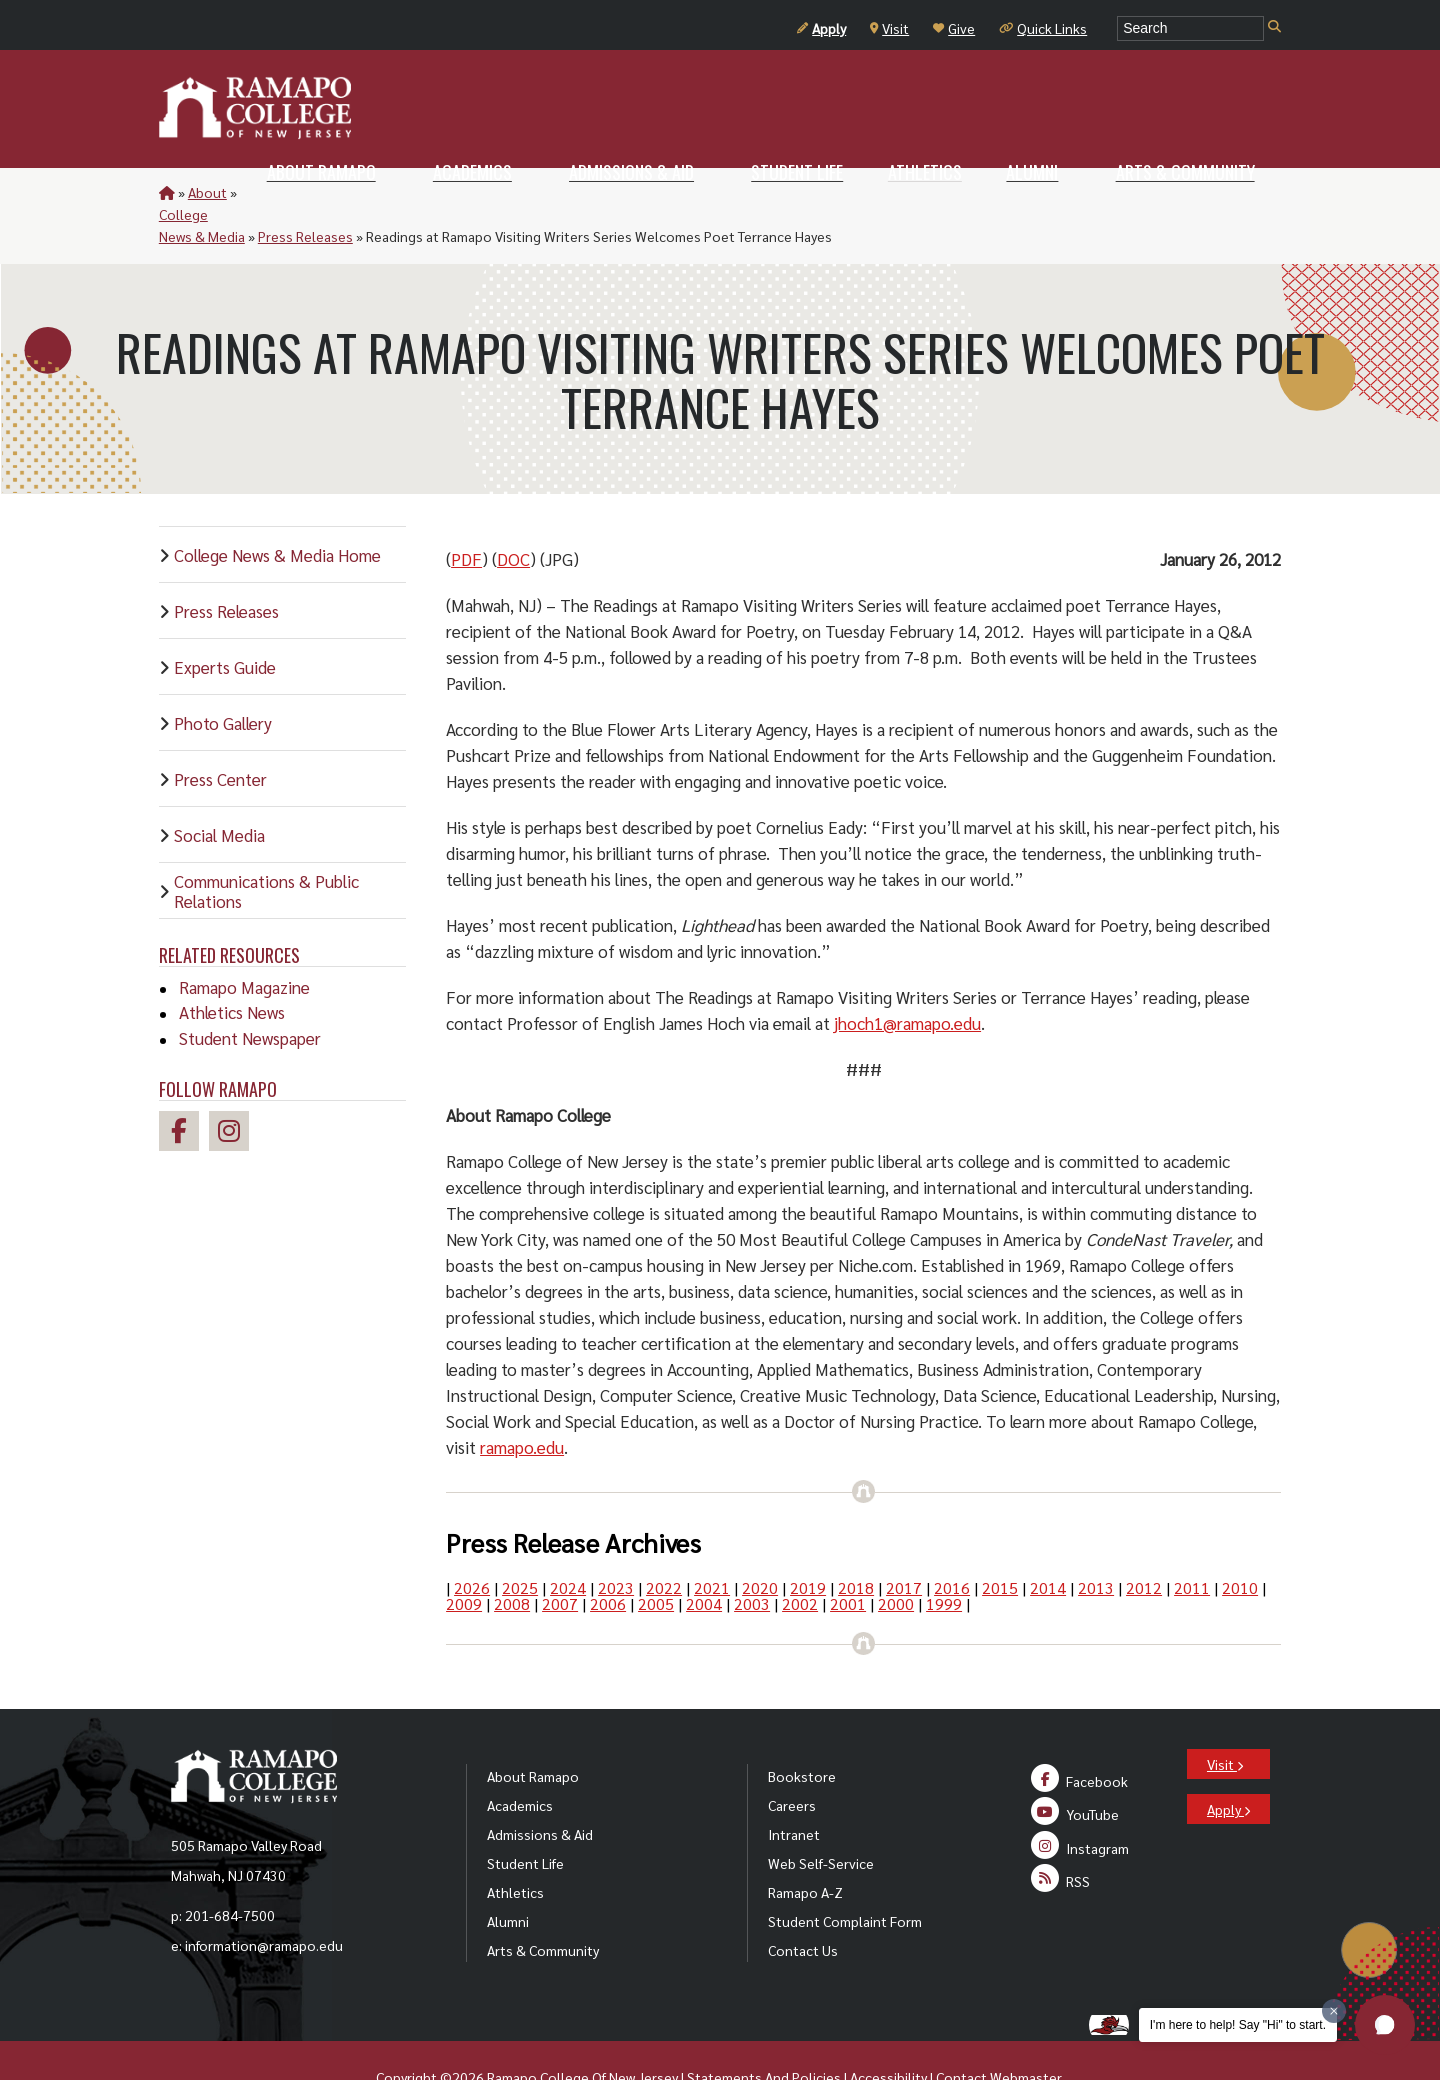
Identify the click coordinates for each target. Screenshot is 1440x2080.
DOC (513, 515)
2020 (760, 1543)
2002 (800, 1559)
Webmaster (1025, 2033)
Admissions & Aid (540, 1790)
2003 (752, 1559)
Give (954, 28)
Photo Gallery (223, 679)
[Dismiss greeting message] (1334, 2011)
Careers (792, 1761)
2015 (1000, 1543)
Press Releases (438, 192)
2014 (1048, 1543)
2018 (856, 1543)
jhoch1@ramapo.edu (907, 979)
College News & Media (309, 192)
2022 (664, 1543)
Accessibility (888, 2033)
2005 (656, 1559)
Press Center (220, 735)
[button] (1385, 2025)
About (207, 192)
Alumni (508, 1877)
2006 (608, 1559)
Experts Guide (225, 623)
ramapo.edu (522, 1403)
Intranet (794, 1790)
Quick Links (1043, 28)
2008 (512, 1559)
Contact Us (803, 1906)
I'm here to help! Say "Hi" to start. (1238, 2025)
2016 (952, 1543)
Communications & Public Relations (266, 847)
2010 (1240, 1543)
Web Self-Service (821, 1819)
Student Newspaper (250, 994)
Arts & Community (543, 1906)
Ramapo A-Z (805, 1848)
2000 (896, 1559)
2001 (848, 1559)
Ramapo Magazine (244, 943)
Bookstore (802, 1732)
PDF (466, 515)
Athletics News (232, 968)
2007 (560, 1559)
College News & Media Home (277, 511)
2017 (904, 1543)
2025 (520, 1543)
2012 (1144, 1543)
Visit (889, 28)
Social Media (219, 791)
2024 (568, 1543)
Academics (520, 1761)
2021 (712, 1543)
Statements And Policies (764, 2033)
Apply (821, 28)
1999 (944, 1559)
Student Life (525, 1819)
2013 (1096, 1543)
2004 (704, 1559)
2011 (1192, 1543)
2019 (808, 1543)
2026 (472, 1543)
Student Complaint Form (845, 1877)
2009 (464, 1559)
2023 (616, 1543)
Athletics (515, 1848)
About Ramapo (533, 1732)
